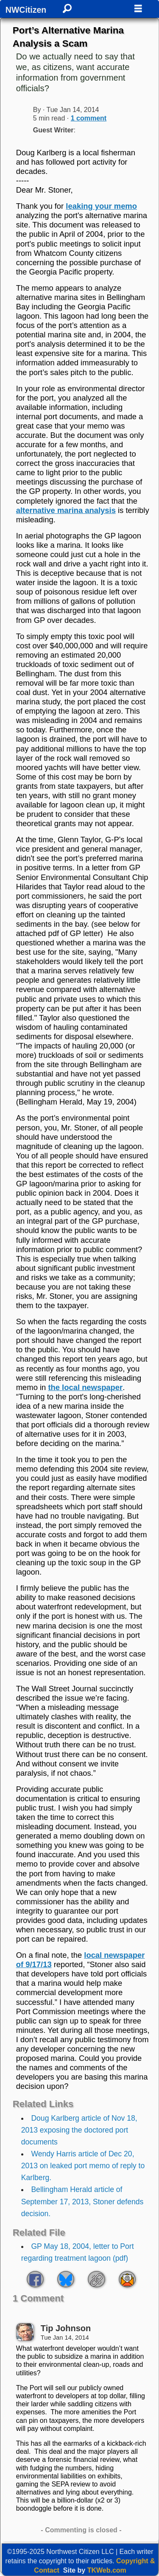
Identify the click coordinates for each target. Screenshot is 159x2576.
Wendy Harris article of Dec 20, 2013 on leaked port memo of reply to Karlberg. (83, 2166)
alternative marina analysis (66, 510)
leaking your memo (101, 206)
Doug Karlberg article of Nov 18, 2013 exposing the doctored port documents (79, 2130)
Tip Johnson (66, 2328)
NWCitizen (26, 10)
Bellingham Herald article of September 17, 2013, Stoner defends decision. (82, 2201)
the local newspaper (85, 1387)
